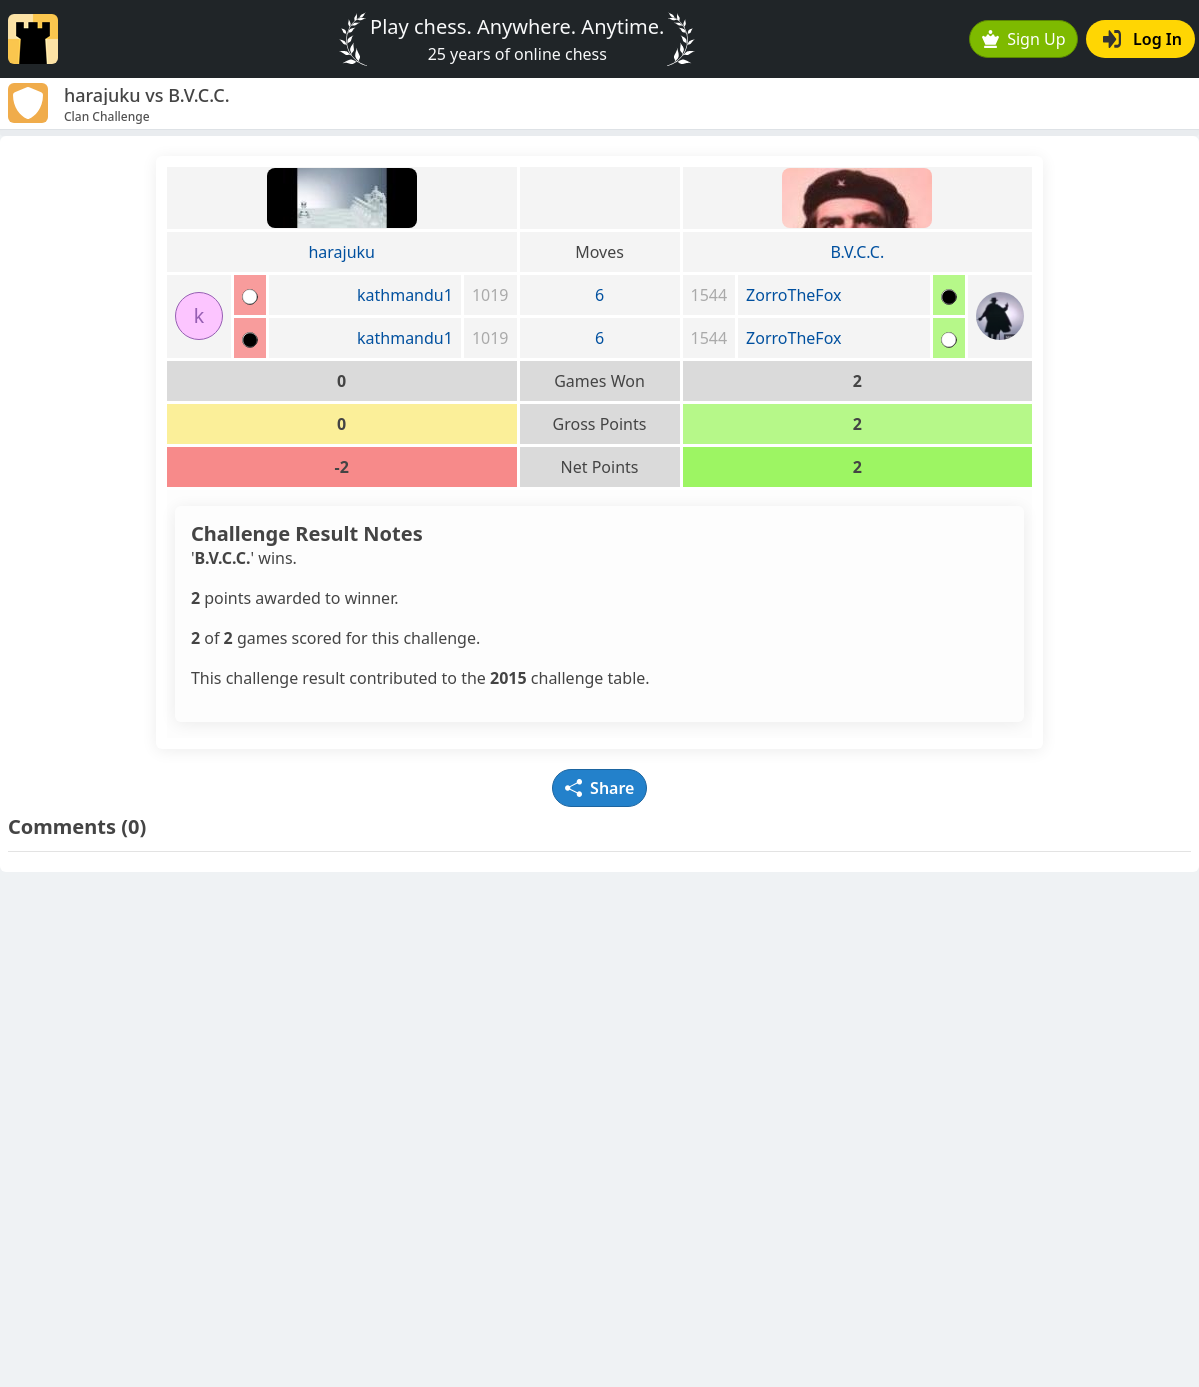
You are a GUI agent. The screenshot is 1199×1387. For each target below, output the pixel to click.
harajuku (341, 252)
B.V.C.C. (857, 252)
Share (600, 788)
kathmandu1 (405, 295)
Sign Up (1024, 39)
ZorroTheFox (793, 295)
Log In (1142, 39)
